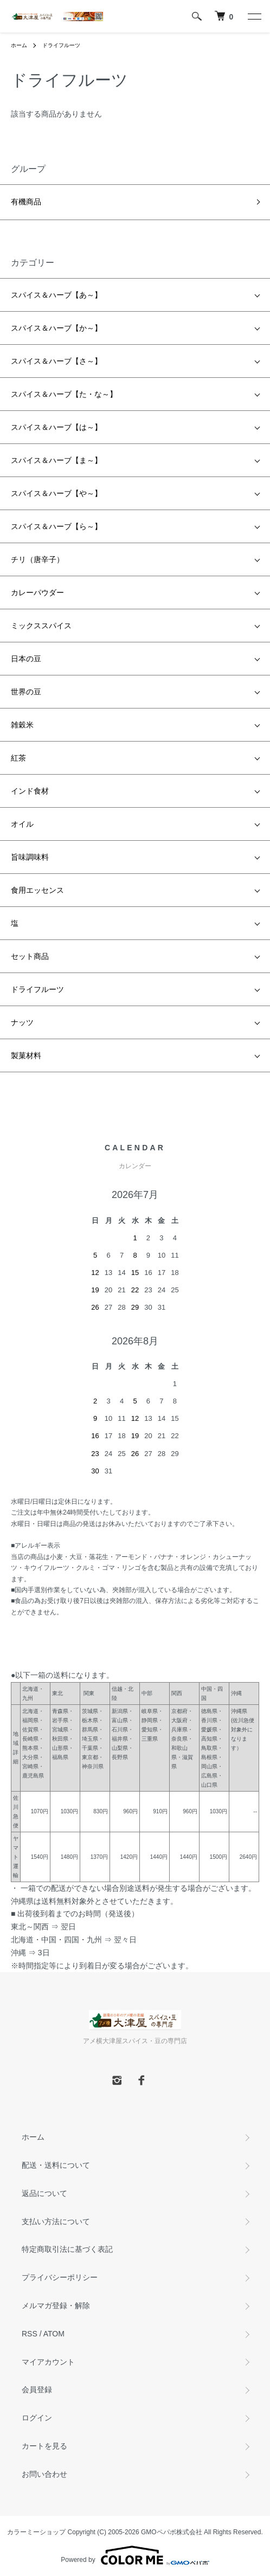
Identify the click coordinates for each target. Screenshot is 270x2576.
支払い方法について (56, 2221)
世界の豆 (26, 691)
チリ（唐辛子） (37, 559)
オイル (22, 824)
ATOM (54, 2333)
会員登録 (37, 2389)
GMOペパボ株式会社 (171, 2532)
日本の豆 (26, 658)
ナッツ (22, 1022)
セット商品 (30, 956)
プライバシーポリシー (60, 2277)
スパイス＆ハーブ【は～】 (56, 427)
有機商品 (26, 201)
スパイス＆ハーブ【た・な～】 (64, 394)
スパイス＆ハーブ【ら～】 (56, 526)
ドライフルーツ (61, 45)
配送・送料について (56, 2165)
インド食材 (30, 791)
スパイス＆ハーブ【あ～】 (56, 295)
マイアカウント (48, 2362)
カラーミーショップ (36, 2532)
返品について (44, 2193)
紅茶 (18, 758)
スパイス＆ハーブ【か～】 (56, 328)
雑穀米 (22, 724)
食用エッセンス (37, 890)
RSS (29, 2333)
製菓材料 (26, 1055)
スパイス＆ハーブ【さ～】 (56, 361)
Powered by (135, 2555)
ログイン (37, 2417)
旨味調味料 (30, 857)
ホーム (19, 45)
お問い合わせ (44, 2474)
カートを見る (44, 2446)
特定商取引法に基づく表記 (67, 2249)
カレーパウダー (37, 592)
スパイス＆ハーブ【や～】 (56, 493)
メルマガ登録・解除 (56, 2305)
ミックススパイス (41, 625)
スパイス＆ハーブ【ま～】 (56, 460)
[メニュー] (253, 16)
